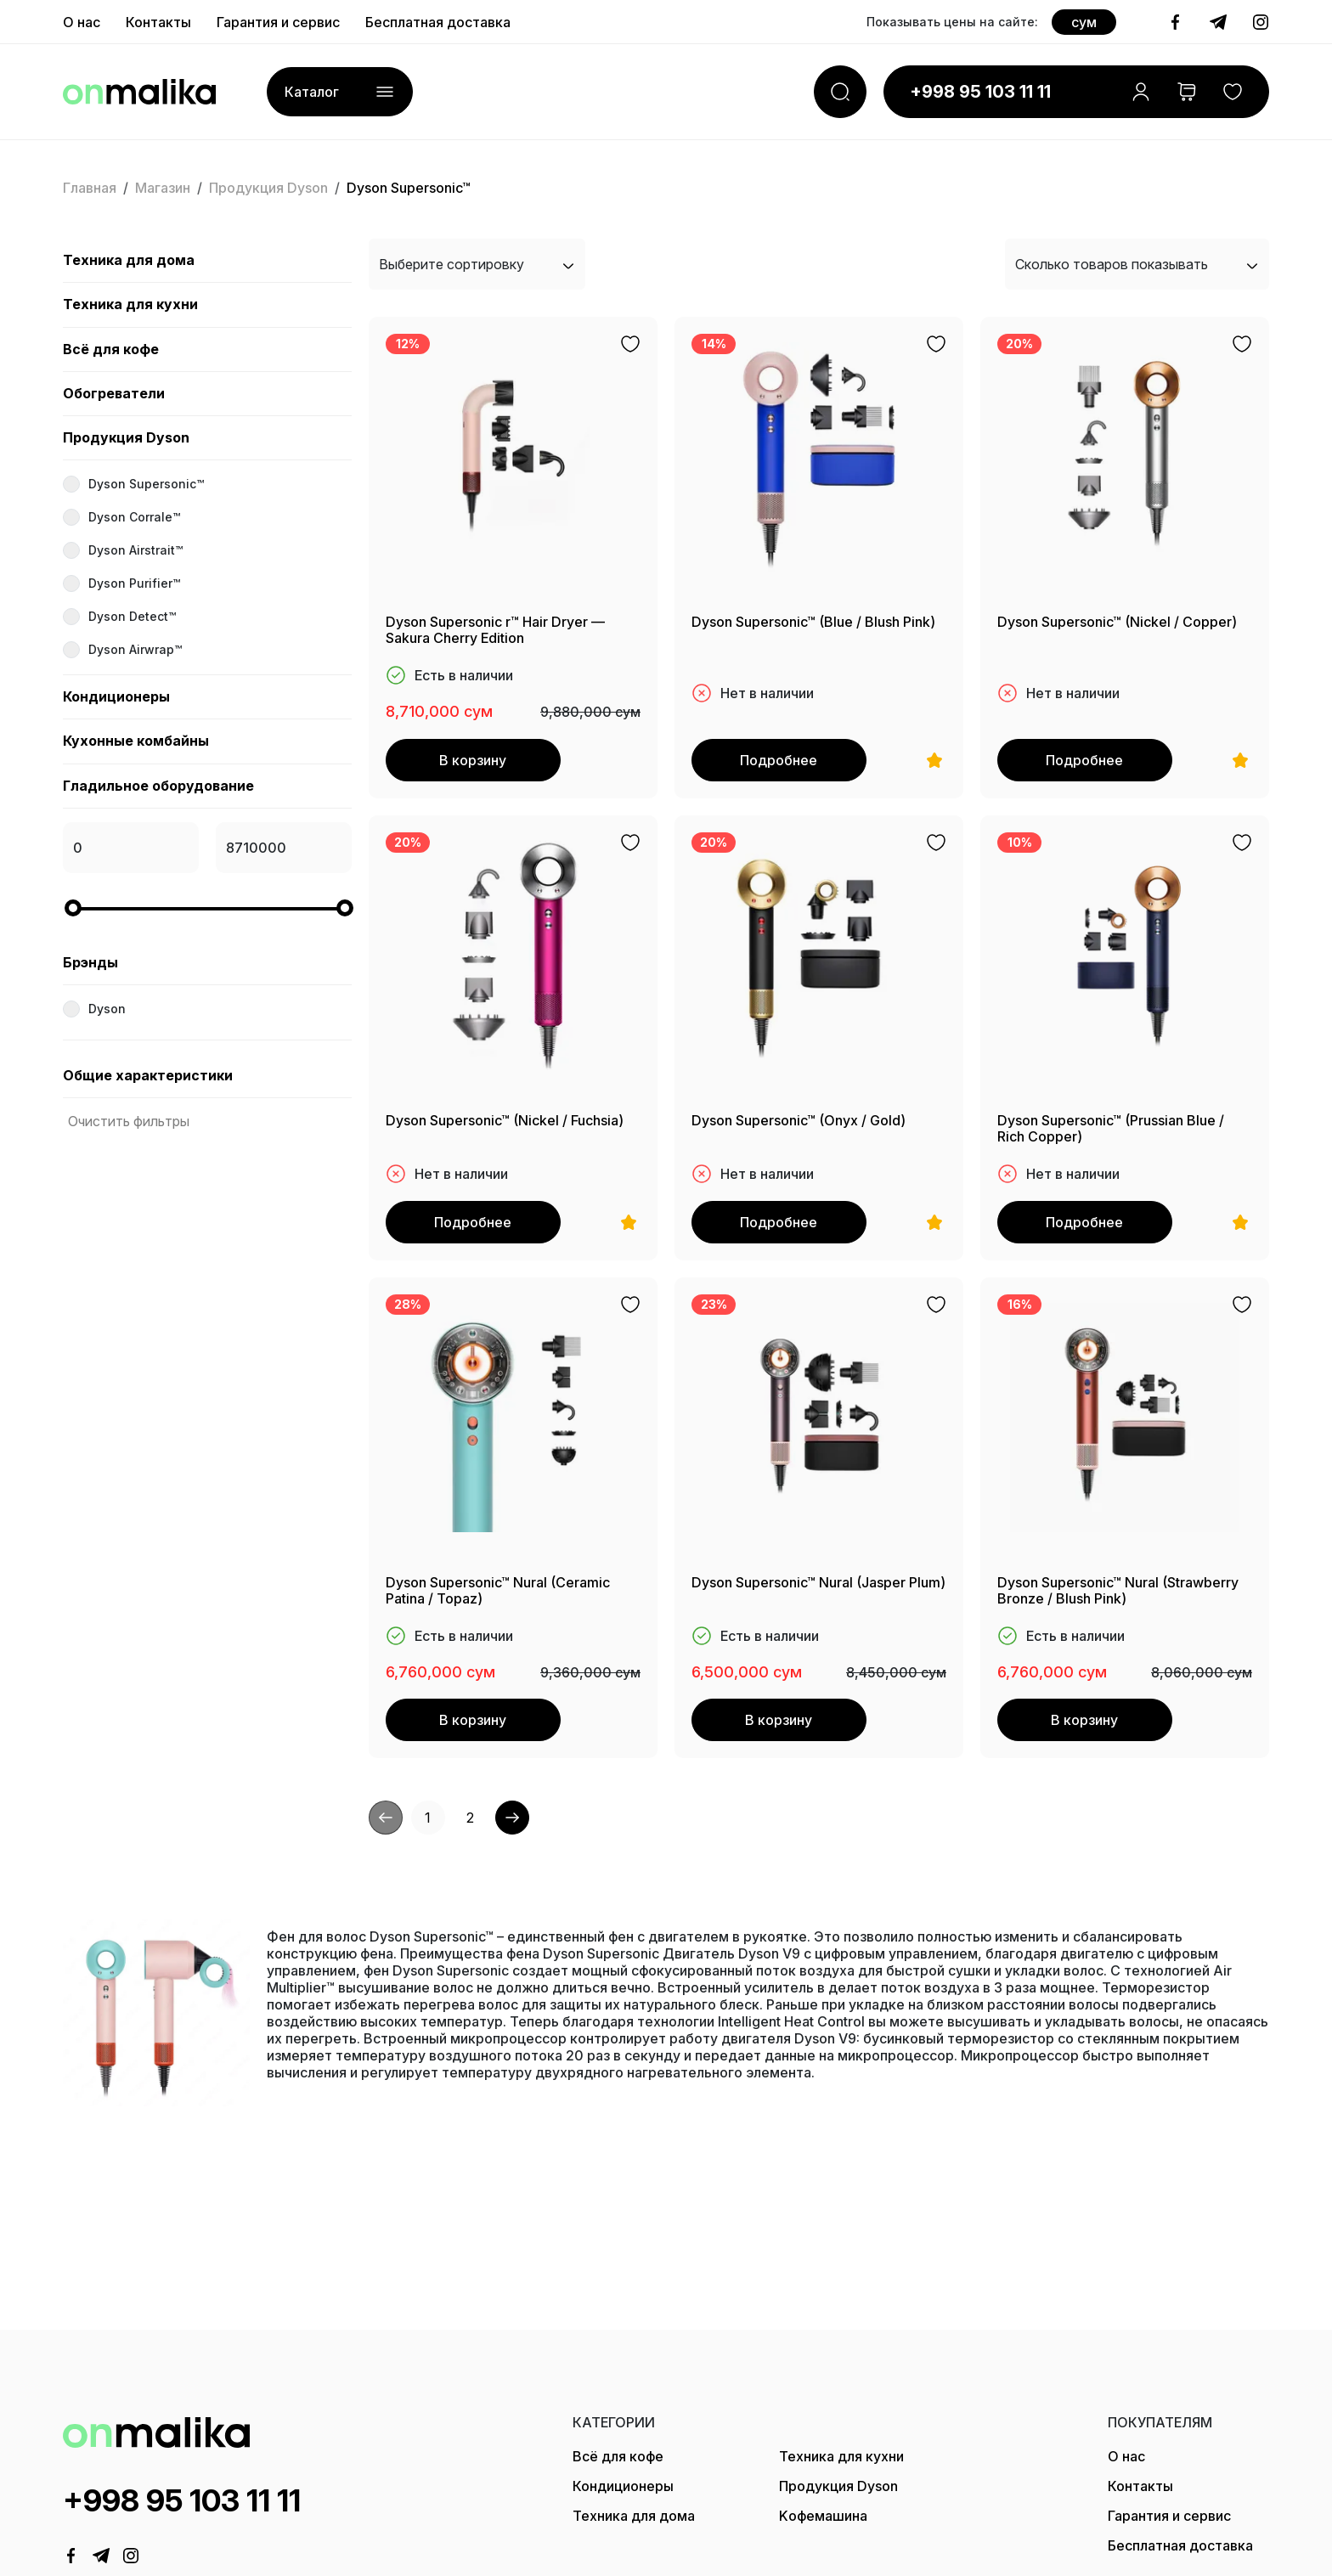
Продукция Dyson (268, 187)
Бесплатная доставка (1180, 2545)
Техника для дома (129, 259)
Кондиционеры (116, 696)
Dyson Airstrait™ (135, 550)
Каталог (340, 91)
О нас (1126, 2456)
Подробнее (777, 760)
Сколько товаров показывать (1137, 264)
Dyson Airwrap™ (135, 649)
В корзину (471, 760)
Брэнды (90, 962)
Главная (89, 187)
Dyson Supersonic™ (146, 483)
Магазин (162, 187)
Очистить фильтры (128, 1121)
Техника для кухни (130, 304)
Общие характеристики (148, 1075)
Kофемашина (823, 2515)
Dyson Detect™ (132, 616)
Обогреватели (114, 393)
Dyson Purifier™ (134, 583)
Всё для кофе (111, 349)
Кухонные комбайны (136, 740)
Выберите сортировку (477, 264)
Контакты (1140, 2485)
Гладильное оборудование (158, 785)
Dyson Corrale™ (134, 517)
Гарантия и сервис (1169, 2515)
